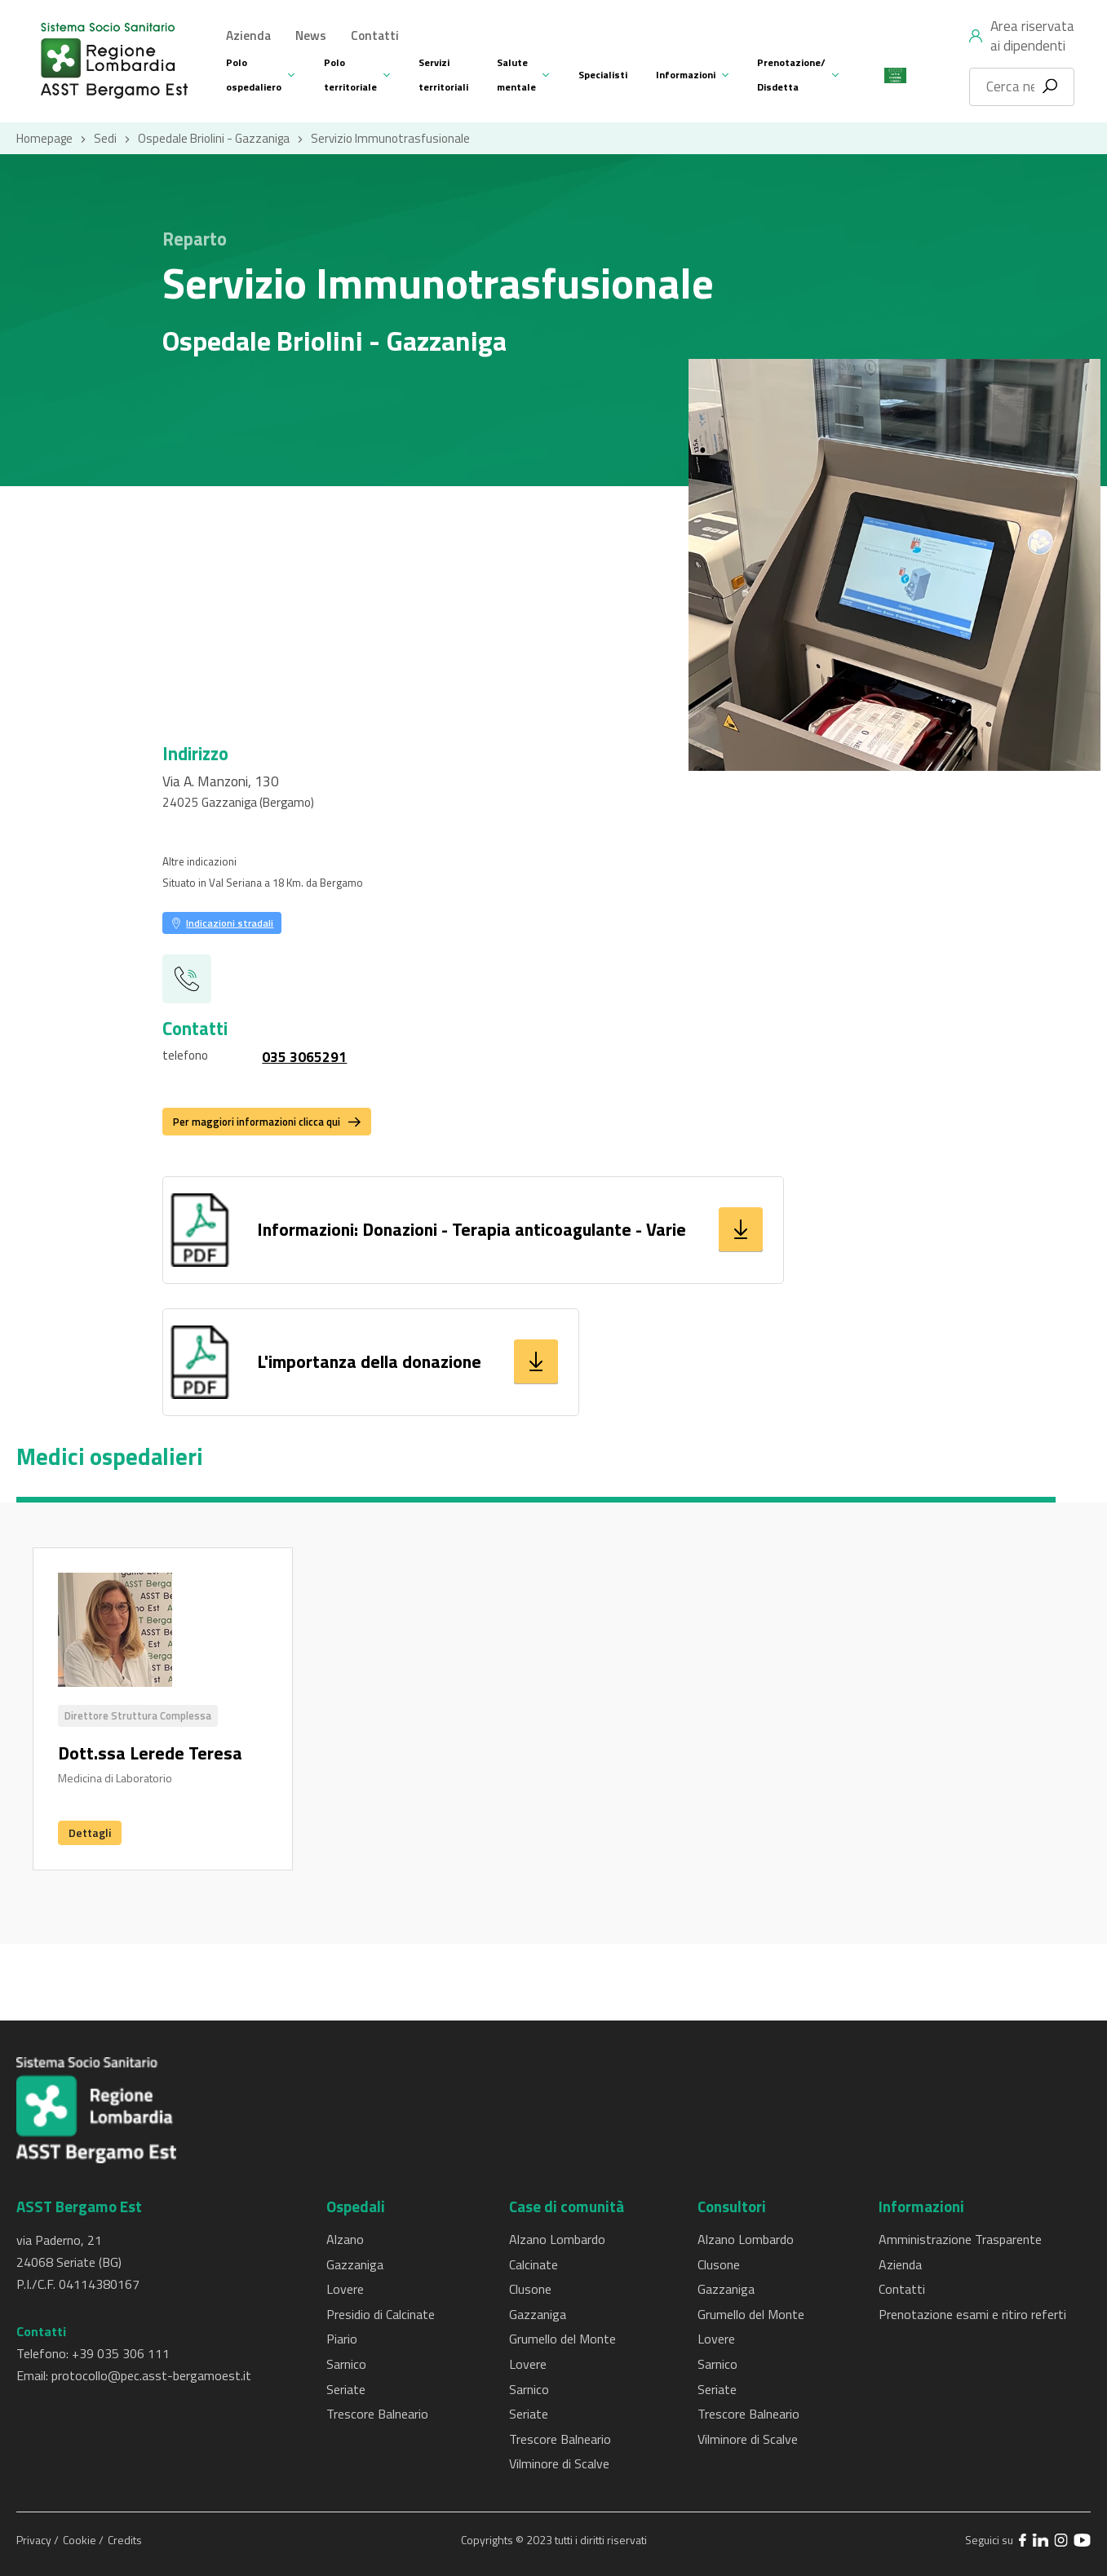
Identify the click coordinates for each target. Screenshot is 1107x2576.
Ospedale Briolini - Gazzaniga (214, 138)
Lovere (345, 2289)
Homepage (44, 138)
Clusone (530, 2289)
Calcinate (533, 2264)
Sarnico (346, 2364)
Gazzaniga (354, 2264)
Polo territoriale (350, 75)
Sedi (105, 138)
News (310, 35)
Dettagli (90, 1832)
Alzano (345, 2239)
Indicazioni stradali (229, 923)
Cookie (81, 2539)
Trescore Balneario (377, 2413)
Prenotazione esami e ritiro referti (972, 2314)
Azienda (248, 35)
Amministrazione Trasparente (960, 2239)
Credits (125, 2539)
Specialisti (602, 74)
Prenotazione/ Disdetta (791, 75)
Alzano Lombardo (557, 2239)
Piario (341, 2338)
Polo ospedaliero (253, 75)
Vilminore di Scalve (559, 2463)
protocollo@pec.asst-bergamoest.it (151, 2375)
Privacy (35, 2539)
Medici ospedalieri (109, 1457)
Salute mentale (516, 75)
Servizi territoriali (443, 75)
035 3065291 (304, 1057)
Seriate (345, 2389)
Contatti (375, 35)
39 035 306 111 (124, 2353)
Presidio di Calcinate (380, 2314)
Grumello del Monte (562, 2338)
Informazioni (685, 74)
